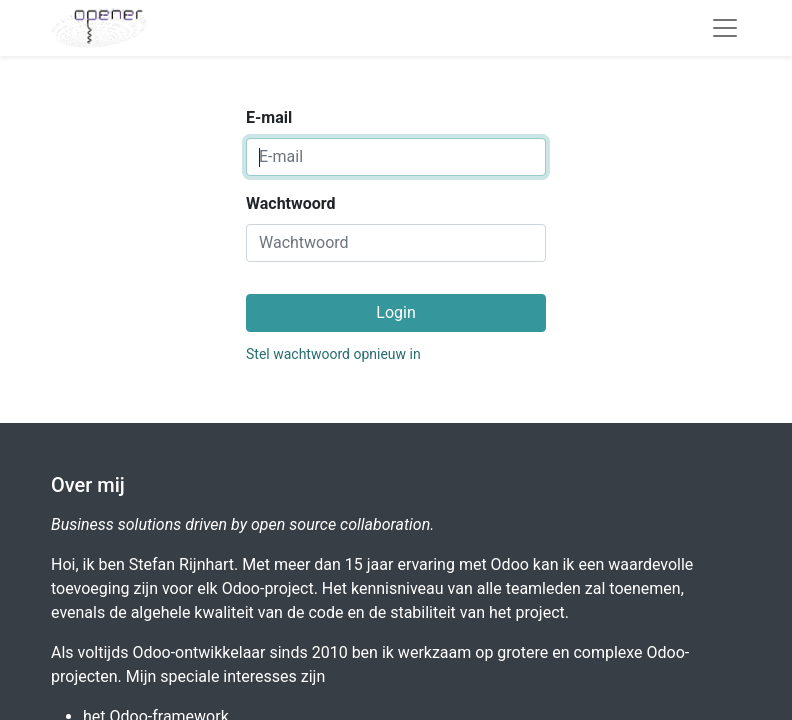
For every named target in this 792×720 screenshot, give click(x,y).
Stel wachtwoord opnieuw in (333, 354)
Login (395, 312)
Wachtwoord (291, 203)
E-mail (269, 117)
